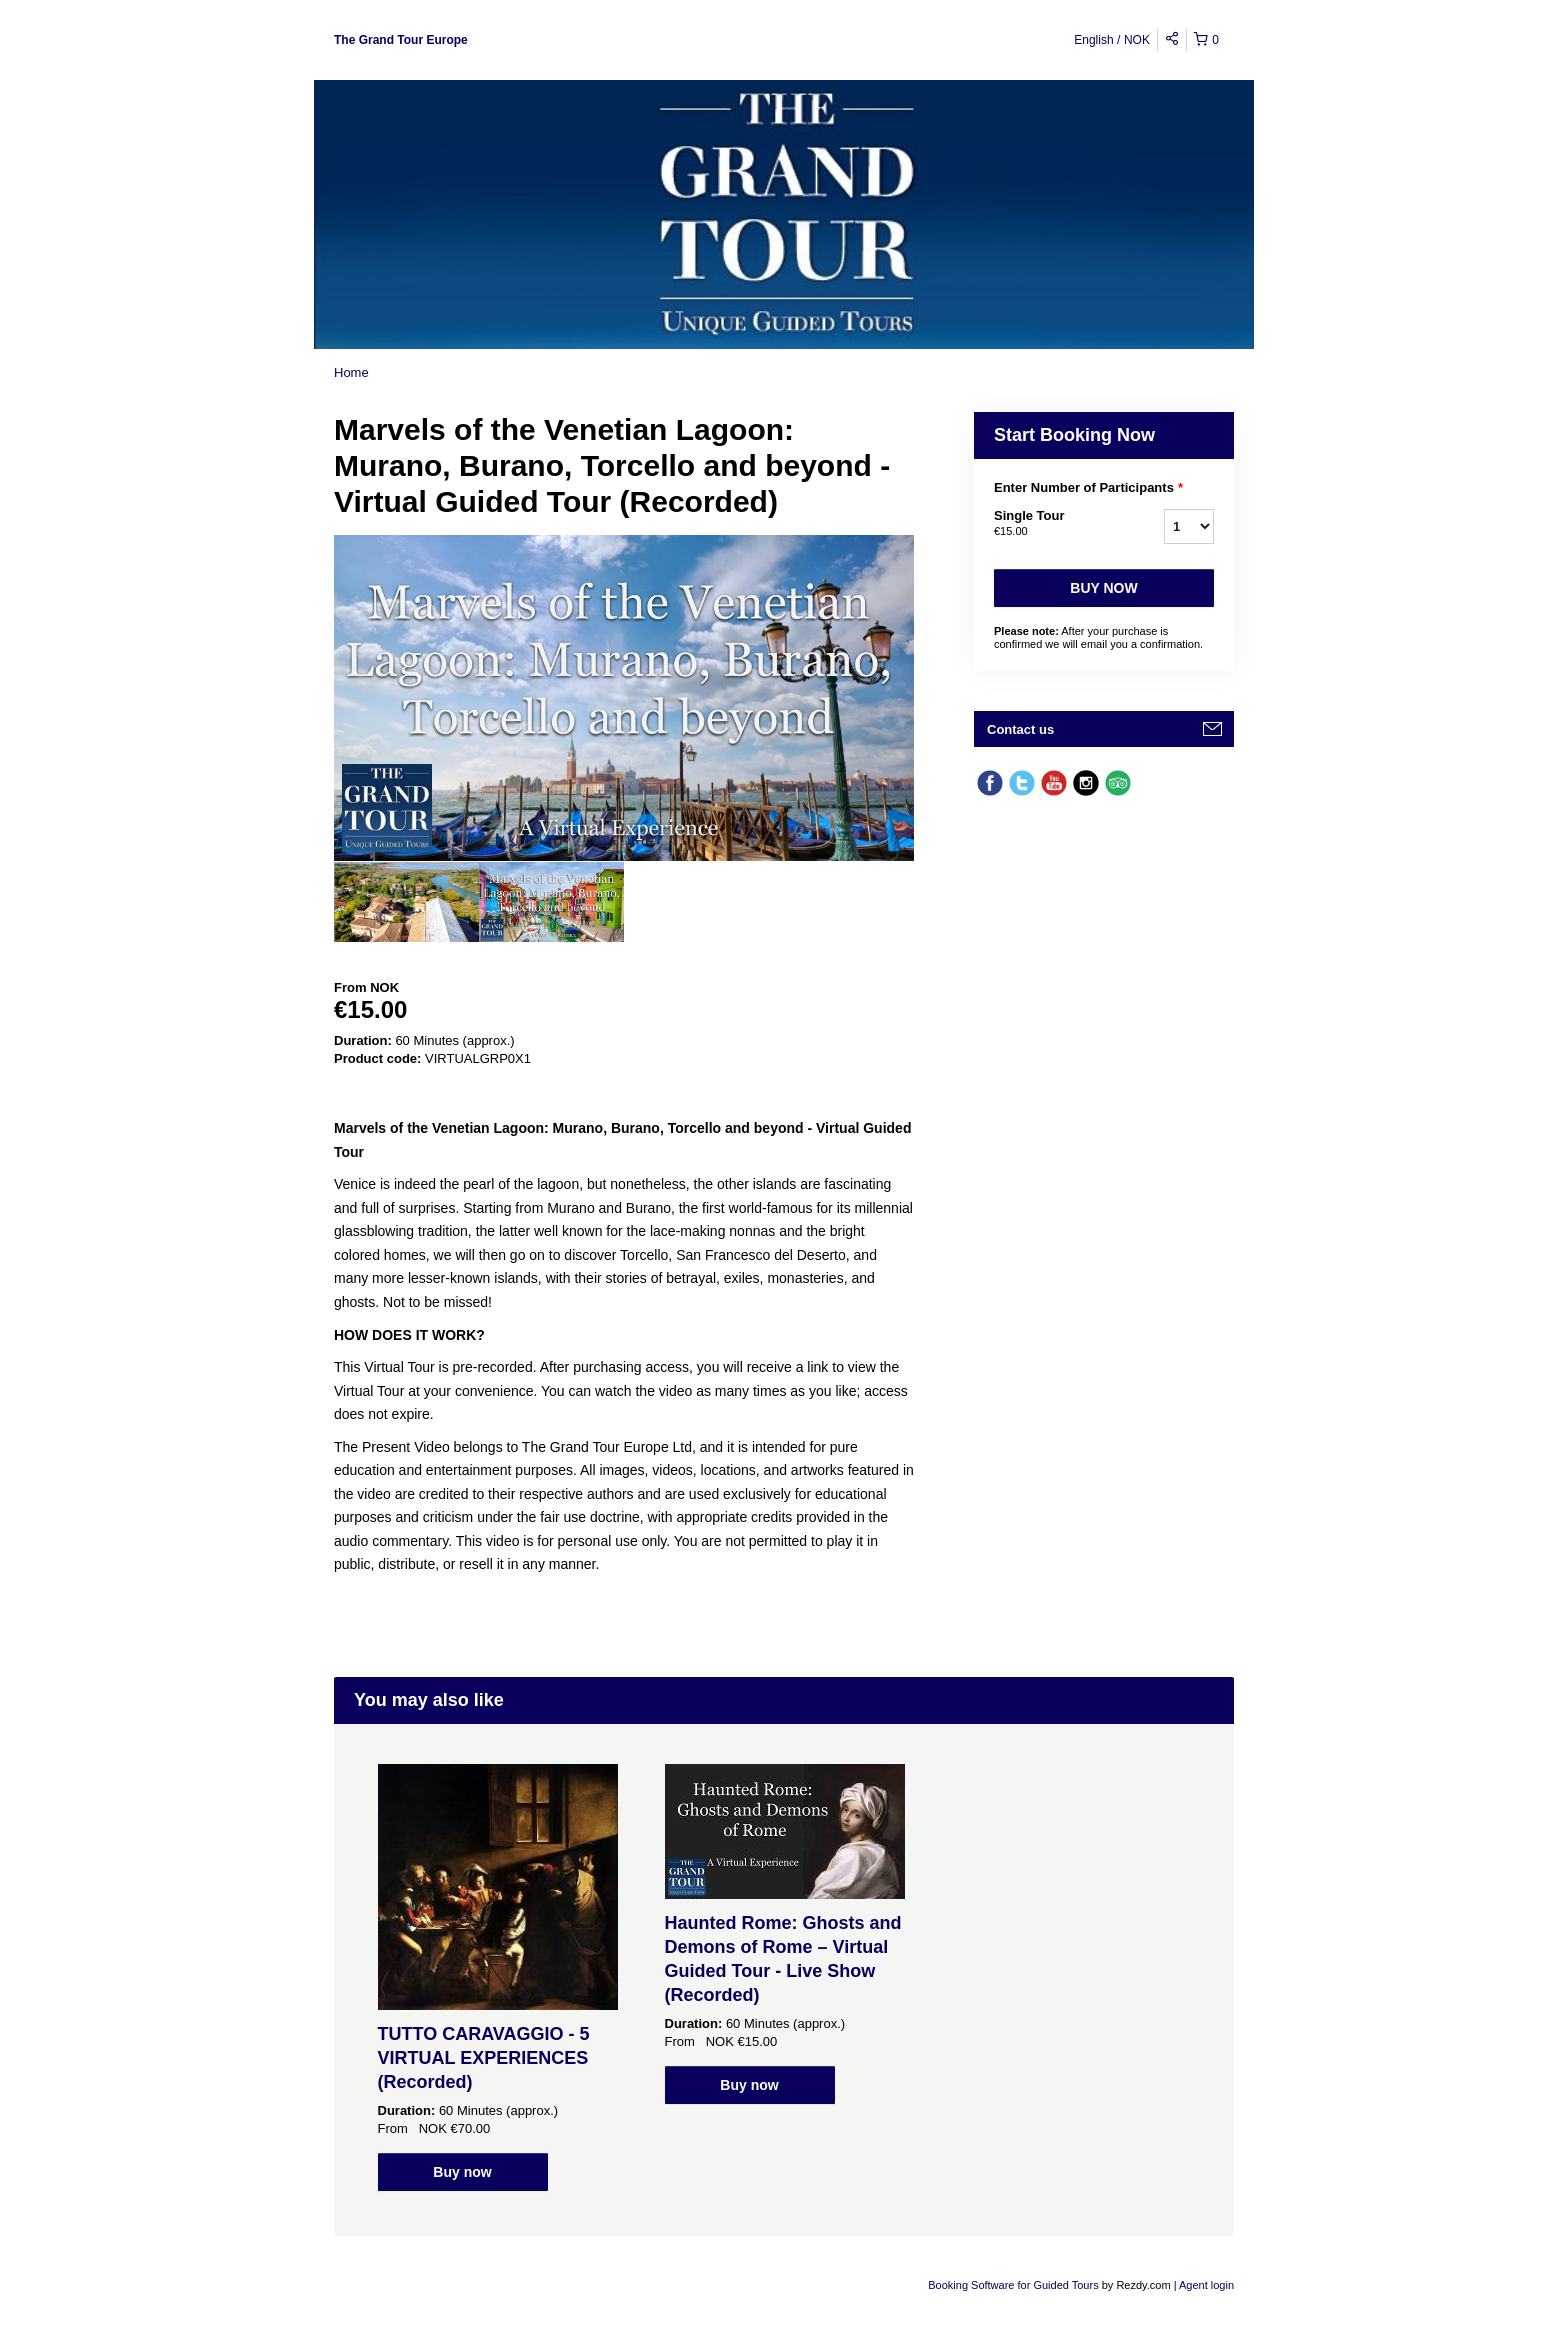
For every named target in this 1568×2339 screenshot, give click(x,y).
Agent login (1206, 2285)
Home (351, 372)
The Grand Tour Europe (401, 40)
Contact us (1020, 729)
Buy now (1103, 588)
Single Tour (1054, 524)
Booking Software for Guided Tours (1014, 2285)
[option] (406, 902)
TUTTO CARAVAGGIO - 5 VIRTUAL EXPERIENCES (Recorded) (484, 2058)
